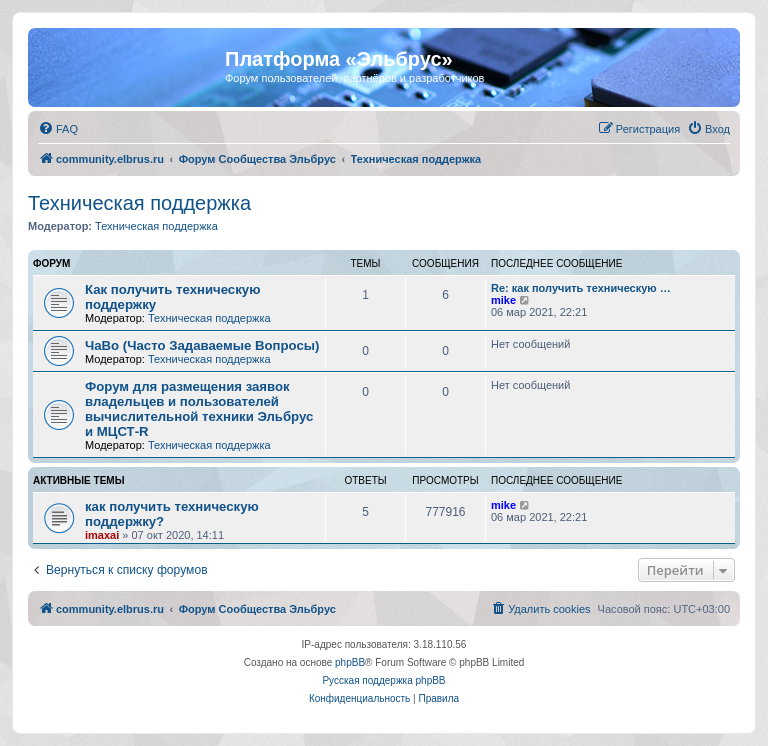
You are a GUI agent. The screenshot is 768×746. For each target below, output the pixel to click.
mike (503, 300)
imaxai (102, 535)
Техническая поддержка (139, 203)
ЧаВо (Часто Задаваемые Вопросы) (202, 345)
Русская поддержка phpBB (383, 680)
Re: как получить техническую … (581, 288)
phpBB (350, 662)
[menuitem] (58, 129)
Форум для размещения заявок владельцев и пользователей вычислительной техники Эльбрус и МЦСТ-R (199, 409)
